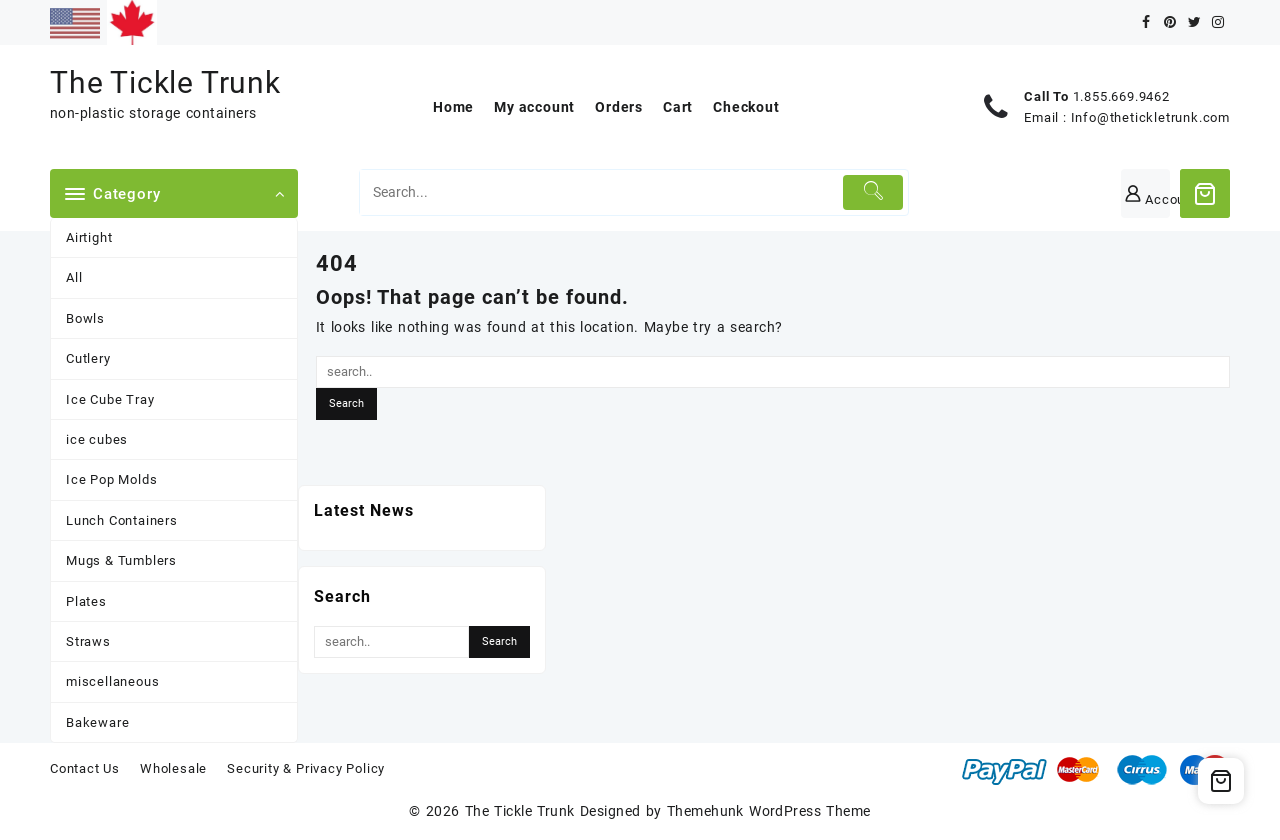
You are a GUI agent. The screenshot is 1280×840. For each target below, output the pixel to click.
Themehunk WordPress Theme (769, 811)
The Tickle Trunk (165, 82)
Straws (88, 641)
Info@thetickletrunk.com (1150, 117)
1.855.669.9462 (1121, 96)
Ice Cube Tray (110, 399)
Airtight (89, 237)
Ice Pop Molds (111, 479)
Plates (86, 601)
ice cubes (97, 439)
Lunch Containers (122, 520)
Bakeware (97, 722)
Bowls (85, 318)
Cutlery (88, 358)
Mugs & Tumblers (121, 560)
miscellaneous (112, 681)
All (74, 277)
